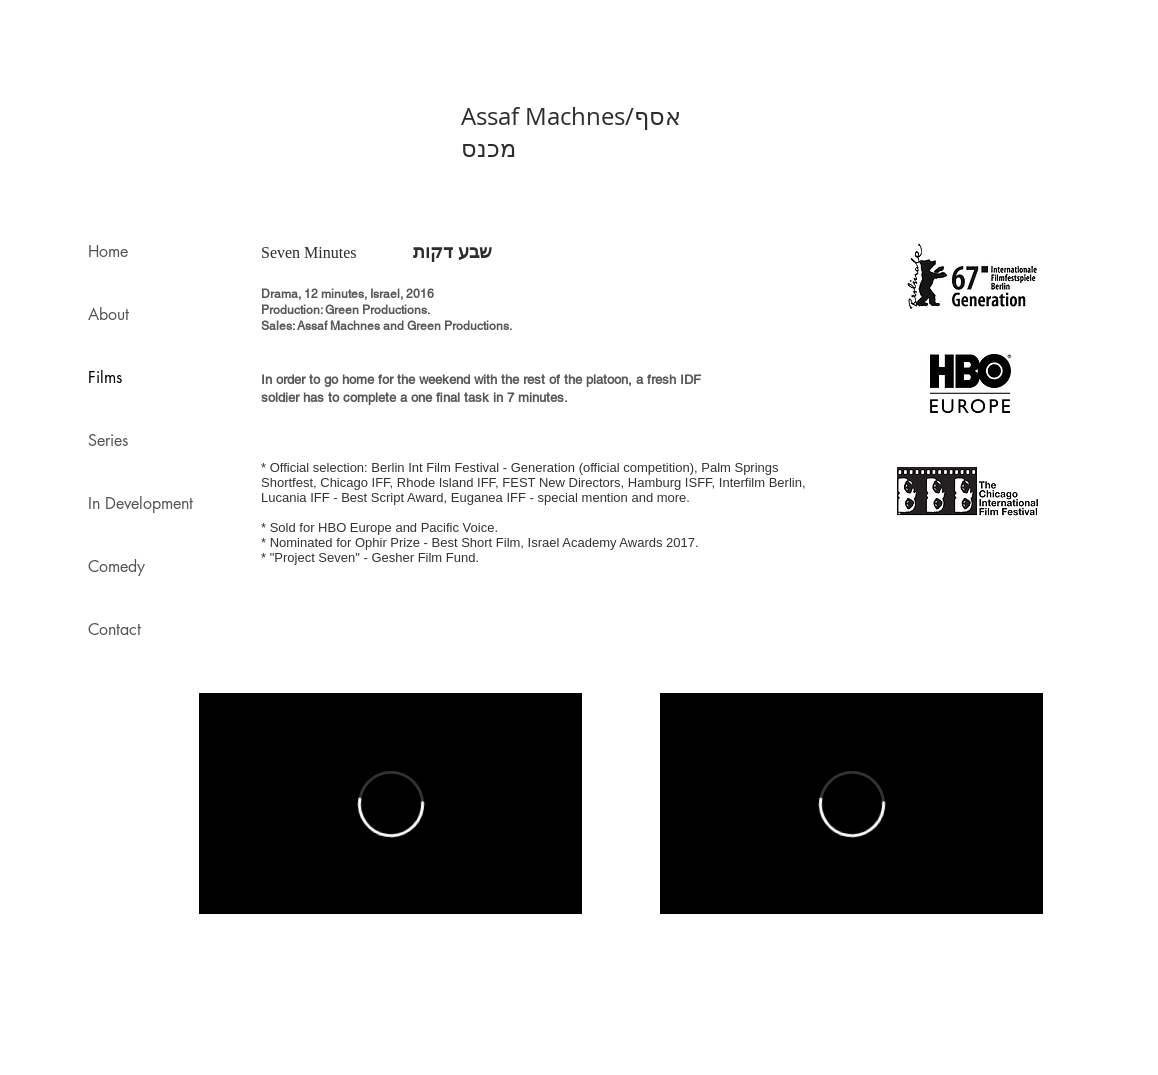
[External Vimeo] (390, 803)
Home (108, 251)
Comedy (116, 566)
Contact (114, 629)
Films (105, 377)
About (108, 314)
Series (108, 440)
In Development (140, 503)
